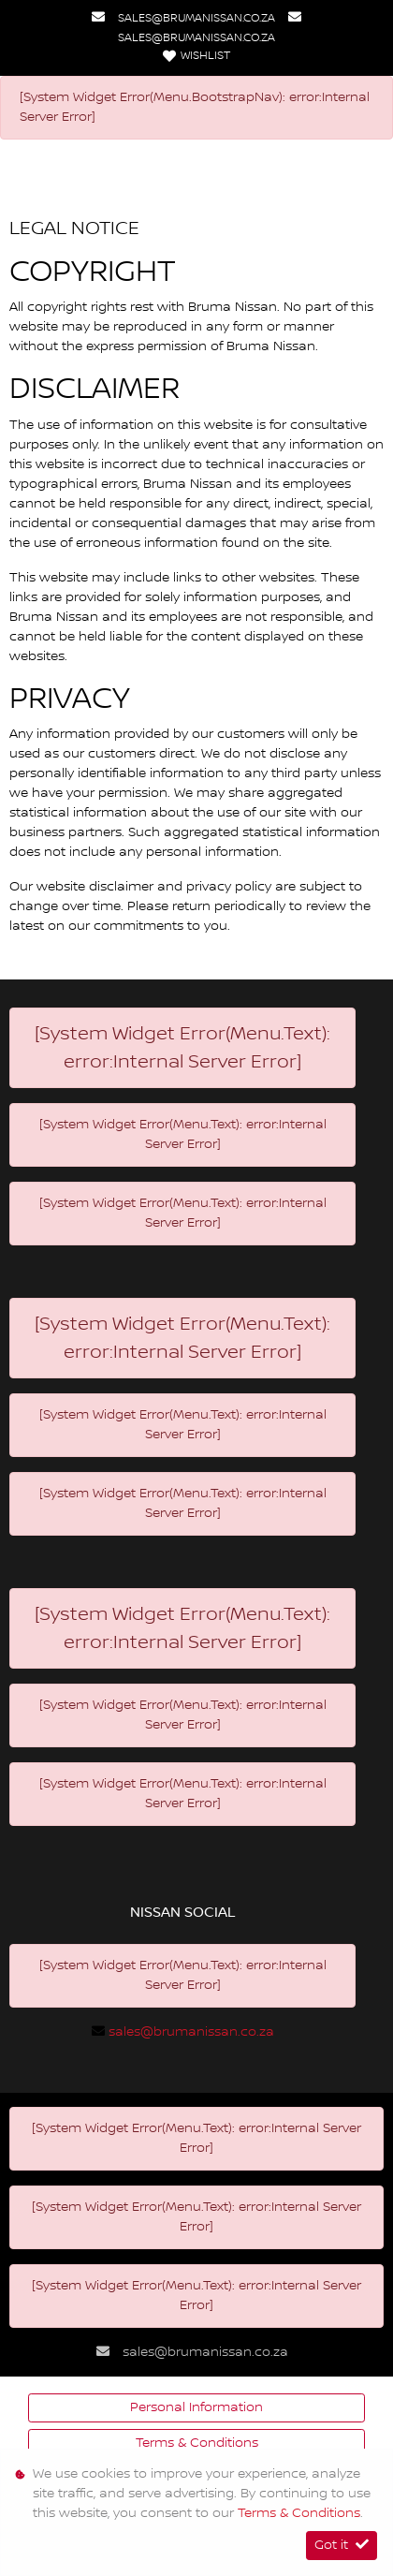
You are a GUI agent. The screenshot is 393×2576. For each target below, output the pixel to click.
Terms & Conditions (197, 2443)
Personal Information (196, 2407)
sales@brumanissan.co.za (196, 18)
